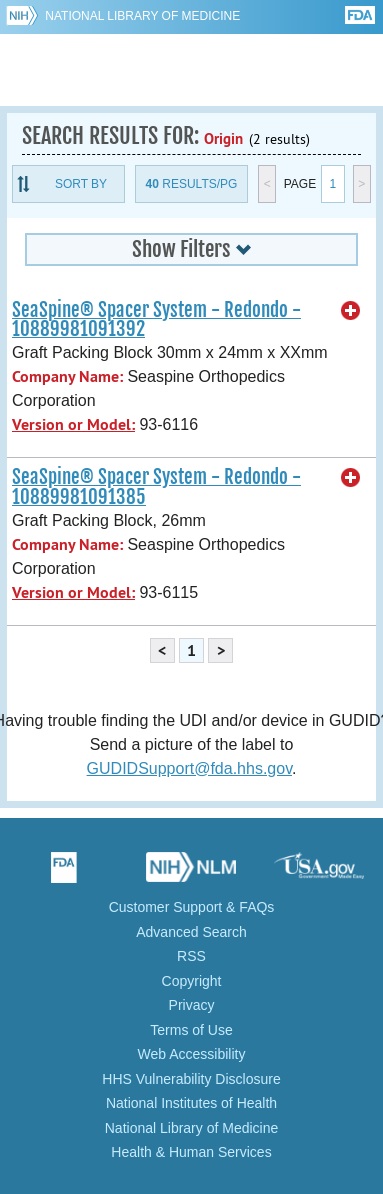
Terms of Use (191, 1030)
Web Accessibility (192, 1054)
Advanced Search (191, 932)
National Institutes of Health (191, 1103)
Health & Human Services (191, 1152)
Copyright (192, 981)
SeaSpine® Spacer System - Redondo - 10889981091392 (156, 319)
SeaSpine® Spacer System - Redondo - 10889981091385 (156, 486)
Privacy (192, 1005)
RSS (191, 956)
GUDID (191, 70)
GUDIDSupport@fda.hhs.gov (189, 768)
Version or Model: (73, 424)
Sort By (81, 184)
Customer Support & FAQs (192, 907)
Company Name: (67, 376)
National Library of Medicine (142, 16)
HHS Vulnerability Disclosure (191, 1079)
